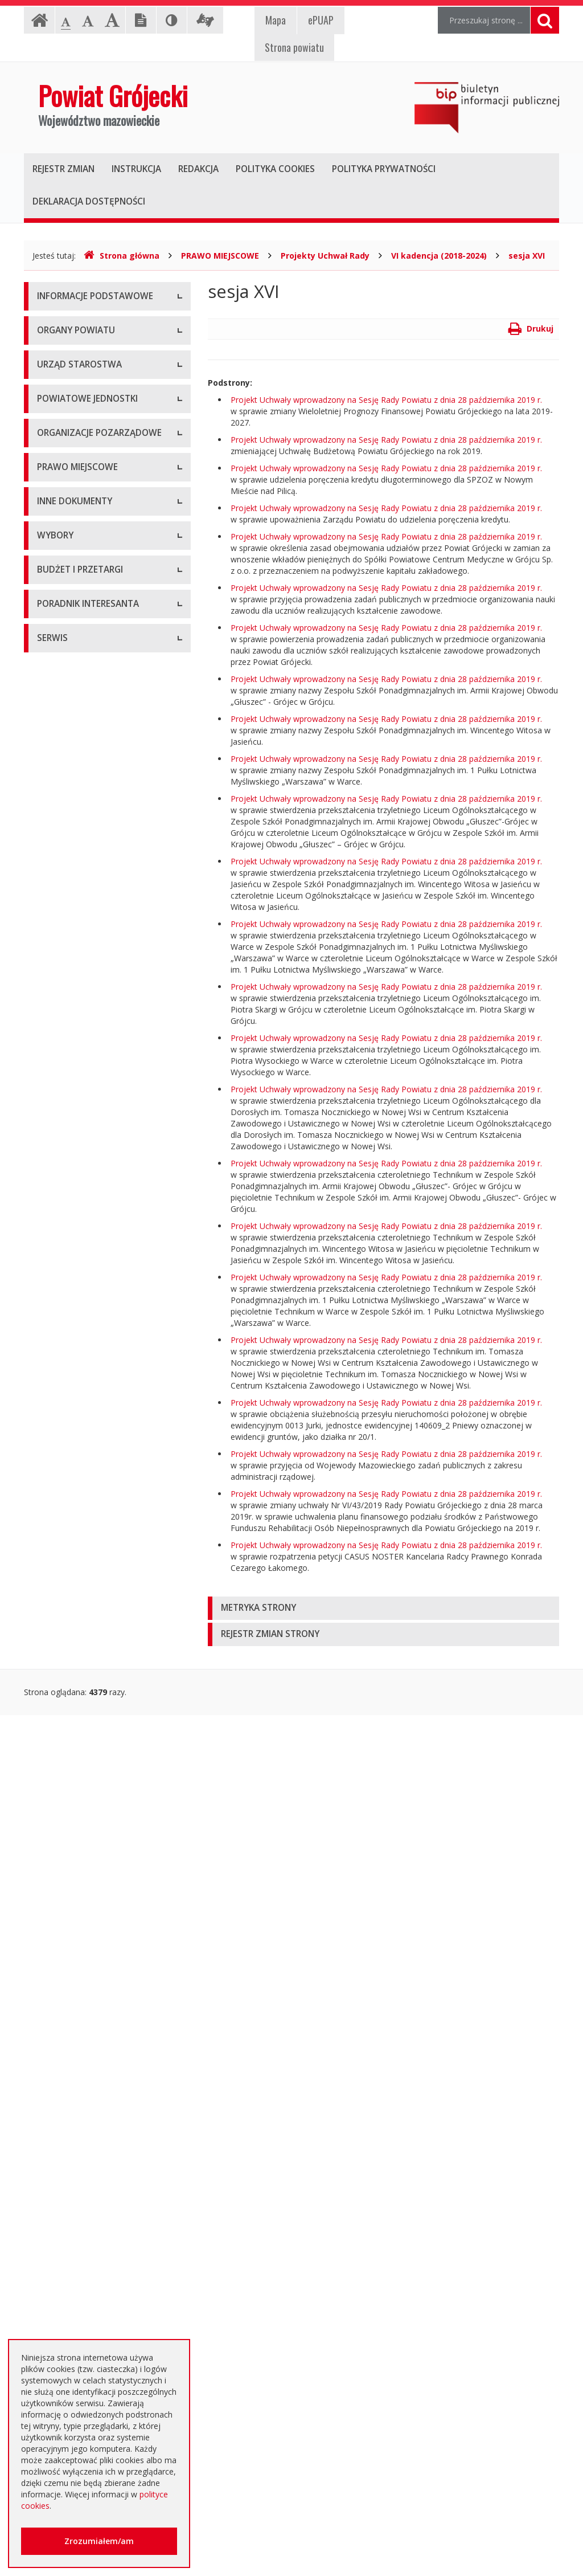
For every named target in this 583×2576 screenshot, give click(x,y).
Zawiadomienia (65, 1508)
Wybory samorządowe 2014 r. (92, 1733)
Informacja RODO (70, 374)
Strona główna (121, 255)
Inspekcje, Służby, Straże (82, 847)
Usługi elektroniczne (74, 2289)
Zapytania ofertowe (73, 2049)
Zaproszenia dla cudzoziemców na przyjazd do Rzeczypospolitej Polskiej (101, 2326)
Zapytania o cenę (69, 2101)
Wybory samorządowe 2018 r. (92, 1759)
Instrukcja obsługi (69, 323)
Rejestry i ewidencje (73, 1482)
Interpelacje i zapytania (79, 1648)
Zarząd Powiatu (66, 460)
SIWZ (46, 1921)
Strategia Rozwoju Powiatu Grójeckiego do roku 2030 (87, 1315)
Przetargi (53, 1870)
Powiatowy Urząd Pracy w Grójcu (98, 822)
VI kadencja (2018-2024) (439, 255)
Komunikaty (59, 1559)
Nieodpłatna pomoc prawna (89, 2263)
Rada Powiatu (62, 434)
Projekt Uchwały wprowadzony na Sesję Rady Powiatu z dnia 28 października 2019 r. (386, 399)
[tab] (383, 1608)
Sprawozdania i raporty (79, 1380)
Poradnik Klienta (67, 2212)
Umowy (51, 1896)
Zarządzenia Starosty (76, 1195)
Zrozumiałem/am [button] (99, 2541)
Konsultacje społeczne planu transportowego (89, 1591)
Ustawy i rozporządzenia (82, 1406)
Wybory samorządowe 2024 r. (92, 1784)
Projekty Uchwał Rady (325, 255)
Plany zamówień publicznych (89, 2126)
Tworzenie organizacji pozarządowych (77, 1027)
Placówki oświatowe (74, 682)
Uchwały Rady (63, 1118)
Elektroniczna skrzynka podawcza (98, 2237)
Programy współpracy (77, 907)
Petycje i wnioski (67, 1622)
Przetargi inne (62, 2075)
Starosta (52, 485)
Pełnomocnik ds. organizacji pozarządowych (88, 990)
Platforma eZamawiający (83, 1844)
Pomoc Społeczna (70, 796)
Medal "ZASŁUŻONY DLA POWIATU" (83, 1226)
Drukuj (530, 328)
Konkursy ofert (64, 958)
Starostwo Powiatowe (78, 571)
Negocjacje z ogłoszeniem (86, 2024)
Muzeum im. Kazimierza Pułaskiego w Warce (102, 739)
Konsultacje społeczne (78, 933)
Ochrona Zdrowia (69, 770)
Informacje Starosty (73, 1457)
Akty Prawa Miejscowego (83, 1169)
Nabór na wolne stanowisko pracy (100, 622)
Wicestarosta (61, 511)
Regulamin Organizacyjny (83, 1092)
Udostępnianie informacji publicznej (102, 349)
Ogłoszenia (58, 1947)
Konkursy (54, 596)
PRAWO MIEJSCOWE (220, 255)
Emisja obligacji (65, 2152)
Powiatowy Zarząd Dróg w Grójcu (99, 708)
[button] (383, 1608)
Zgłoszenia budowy (73, 1534)
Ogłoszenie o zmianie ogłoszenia (98, 1998)
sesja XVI (526, 255)
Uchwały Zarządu (69, 1143)
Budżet (50, 1972)
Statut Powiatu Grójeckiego (87, 1257)
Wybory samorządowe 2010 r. (92, 1708)
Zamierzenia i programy (81, 1431)
